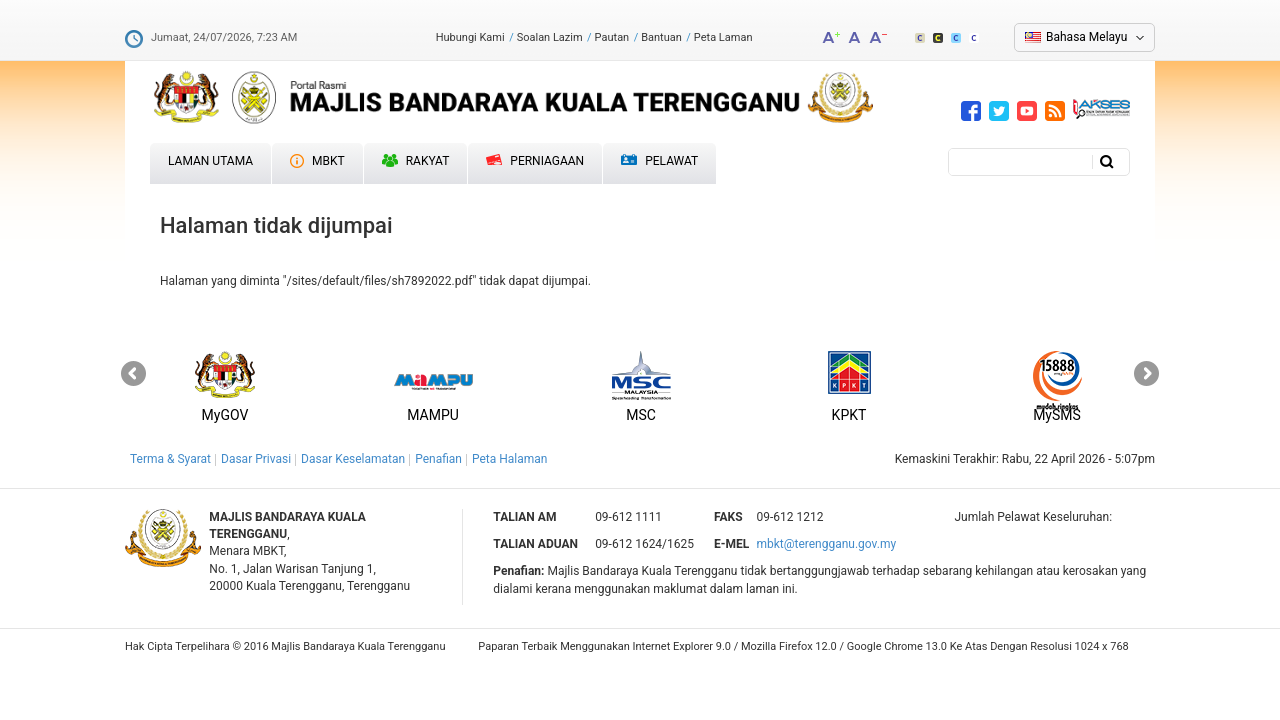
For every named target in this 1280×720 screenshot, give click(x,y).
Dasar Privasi (256, 459)
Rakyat (416, 161)
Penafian (438, 459)
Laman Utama (210, 161)
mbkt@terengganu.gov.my (826, 544)
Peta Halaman (510, 459)
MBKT (317, 161)
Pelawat (659, 161)
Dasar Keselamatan (353, 459)
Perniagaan (535, 161)
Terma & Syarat (170, 459)
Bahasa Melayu (1086, 37)
